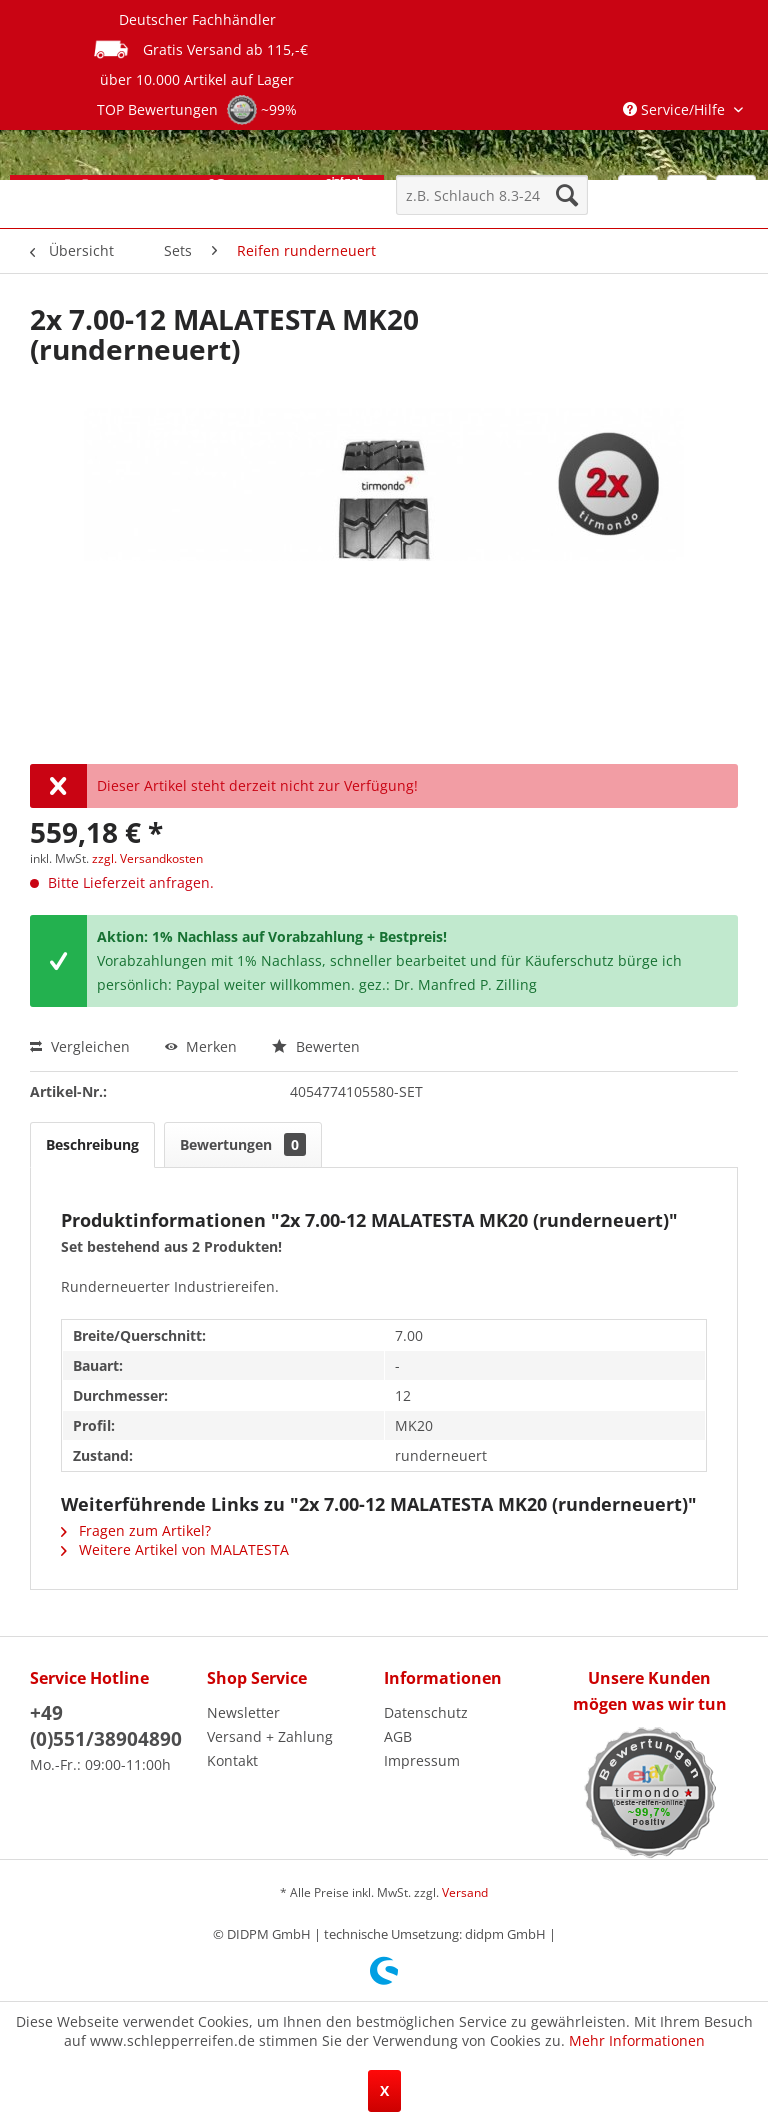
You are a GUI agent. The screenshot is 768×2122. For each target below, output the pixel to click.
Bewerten (316, 1046)
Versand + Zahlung (270, 1736)
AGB (398, 1736)
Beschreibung (92, 1144)
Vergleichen (80, 1046)
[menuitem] (492, 195)
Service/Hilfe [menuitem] (676, 109)
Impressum (422, 1760)
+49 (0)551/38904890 (106, 1726)
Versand (465, 1892)
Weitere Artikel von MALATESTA (175, 1549)
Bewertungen (243, 1144)
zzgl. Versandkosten (147, 858)
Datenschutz (426, 1712)
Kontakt (232, 1760)
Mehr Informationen (637, 2040)
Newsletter (243, 1712)
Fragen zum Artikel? (136, 1530)
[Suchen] (567, 195)
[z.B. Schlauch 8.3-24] (492, 195)
